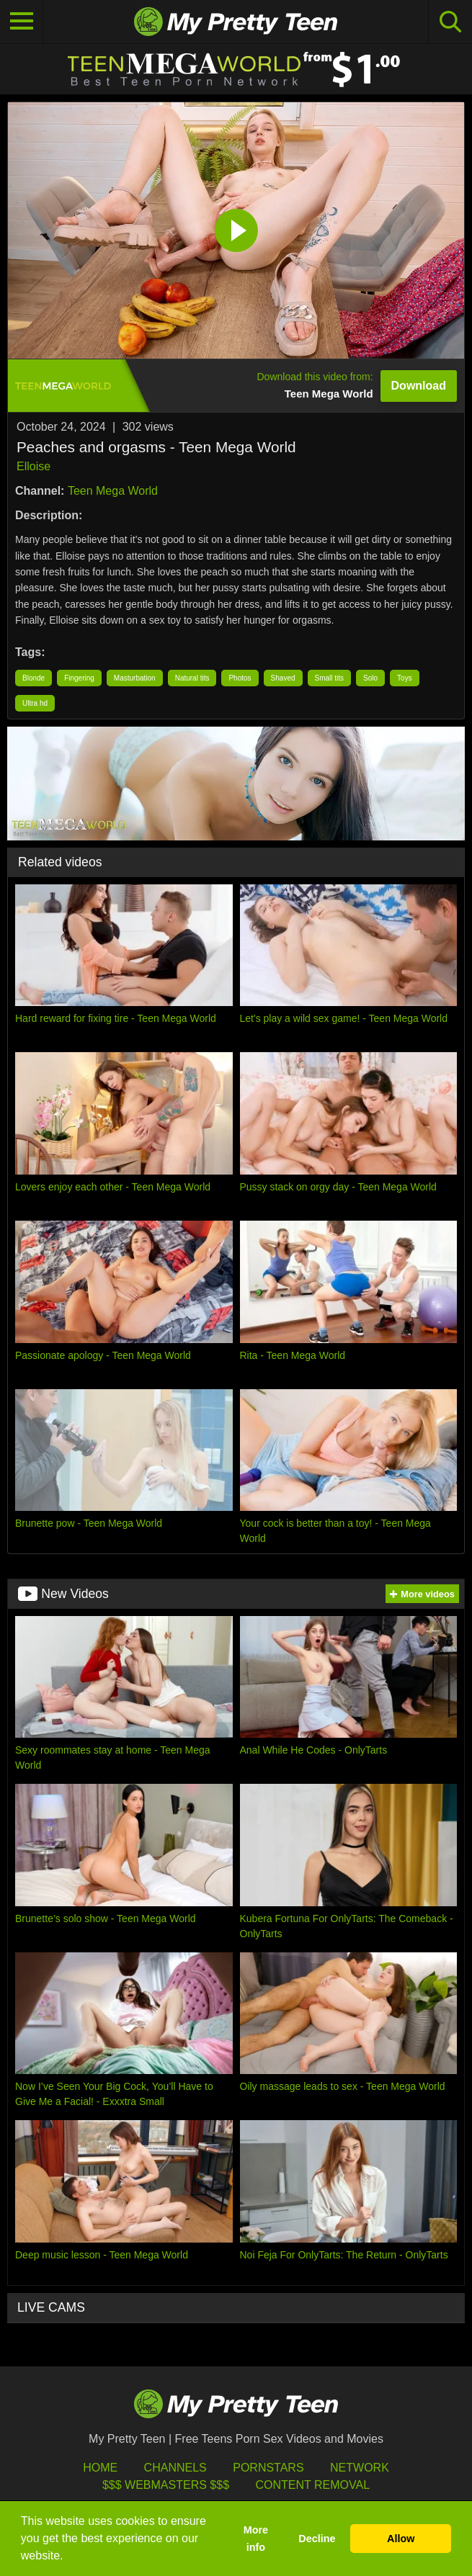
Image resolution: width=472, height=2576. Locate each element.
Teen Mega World (113, 491)
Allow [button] (400, 2538)
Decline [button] (316, 2538)
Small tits (329, 678)
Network (359, 2467)
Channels (175, 2467)
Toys (404, 678)
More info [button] (256, 2538)
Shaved (283, 678)
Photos (239, 678)
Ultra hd (35, 703)
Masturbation (135, 678)
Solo (370, 678)
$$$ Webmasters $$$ (165, 2485)
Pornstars (268, 2467)
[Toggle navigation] (21, 21)
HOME (100, 2467)
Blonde (33, 678)
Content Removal (312, 2485)
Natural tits (192, 678)
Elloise (33, 466)
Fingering (79, 678)
